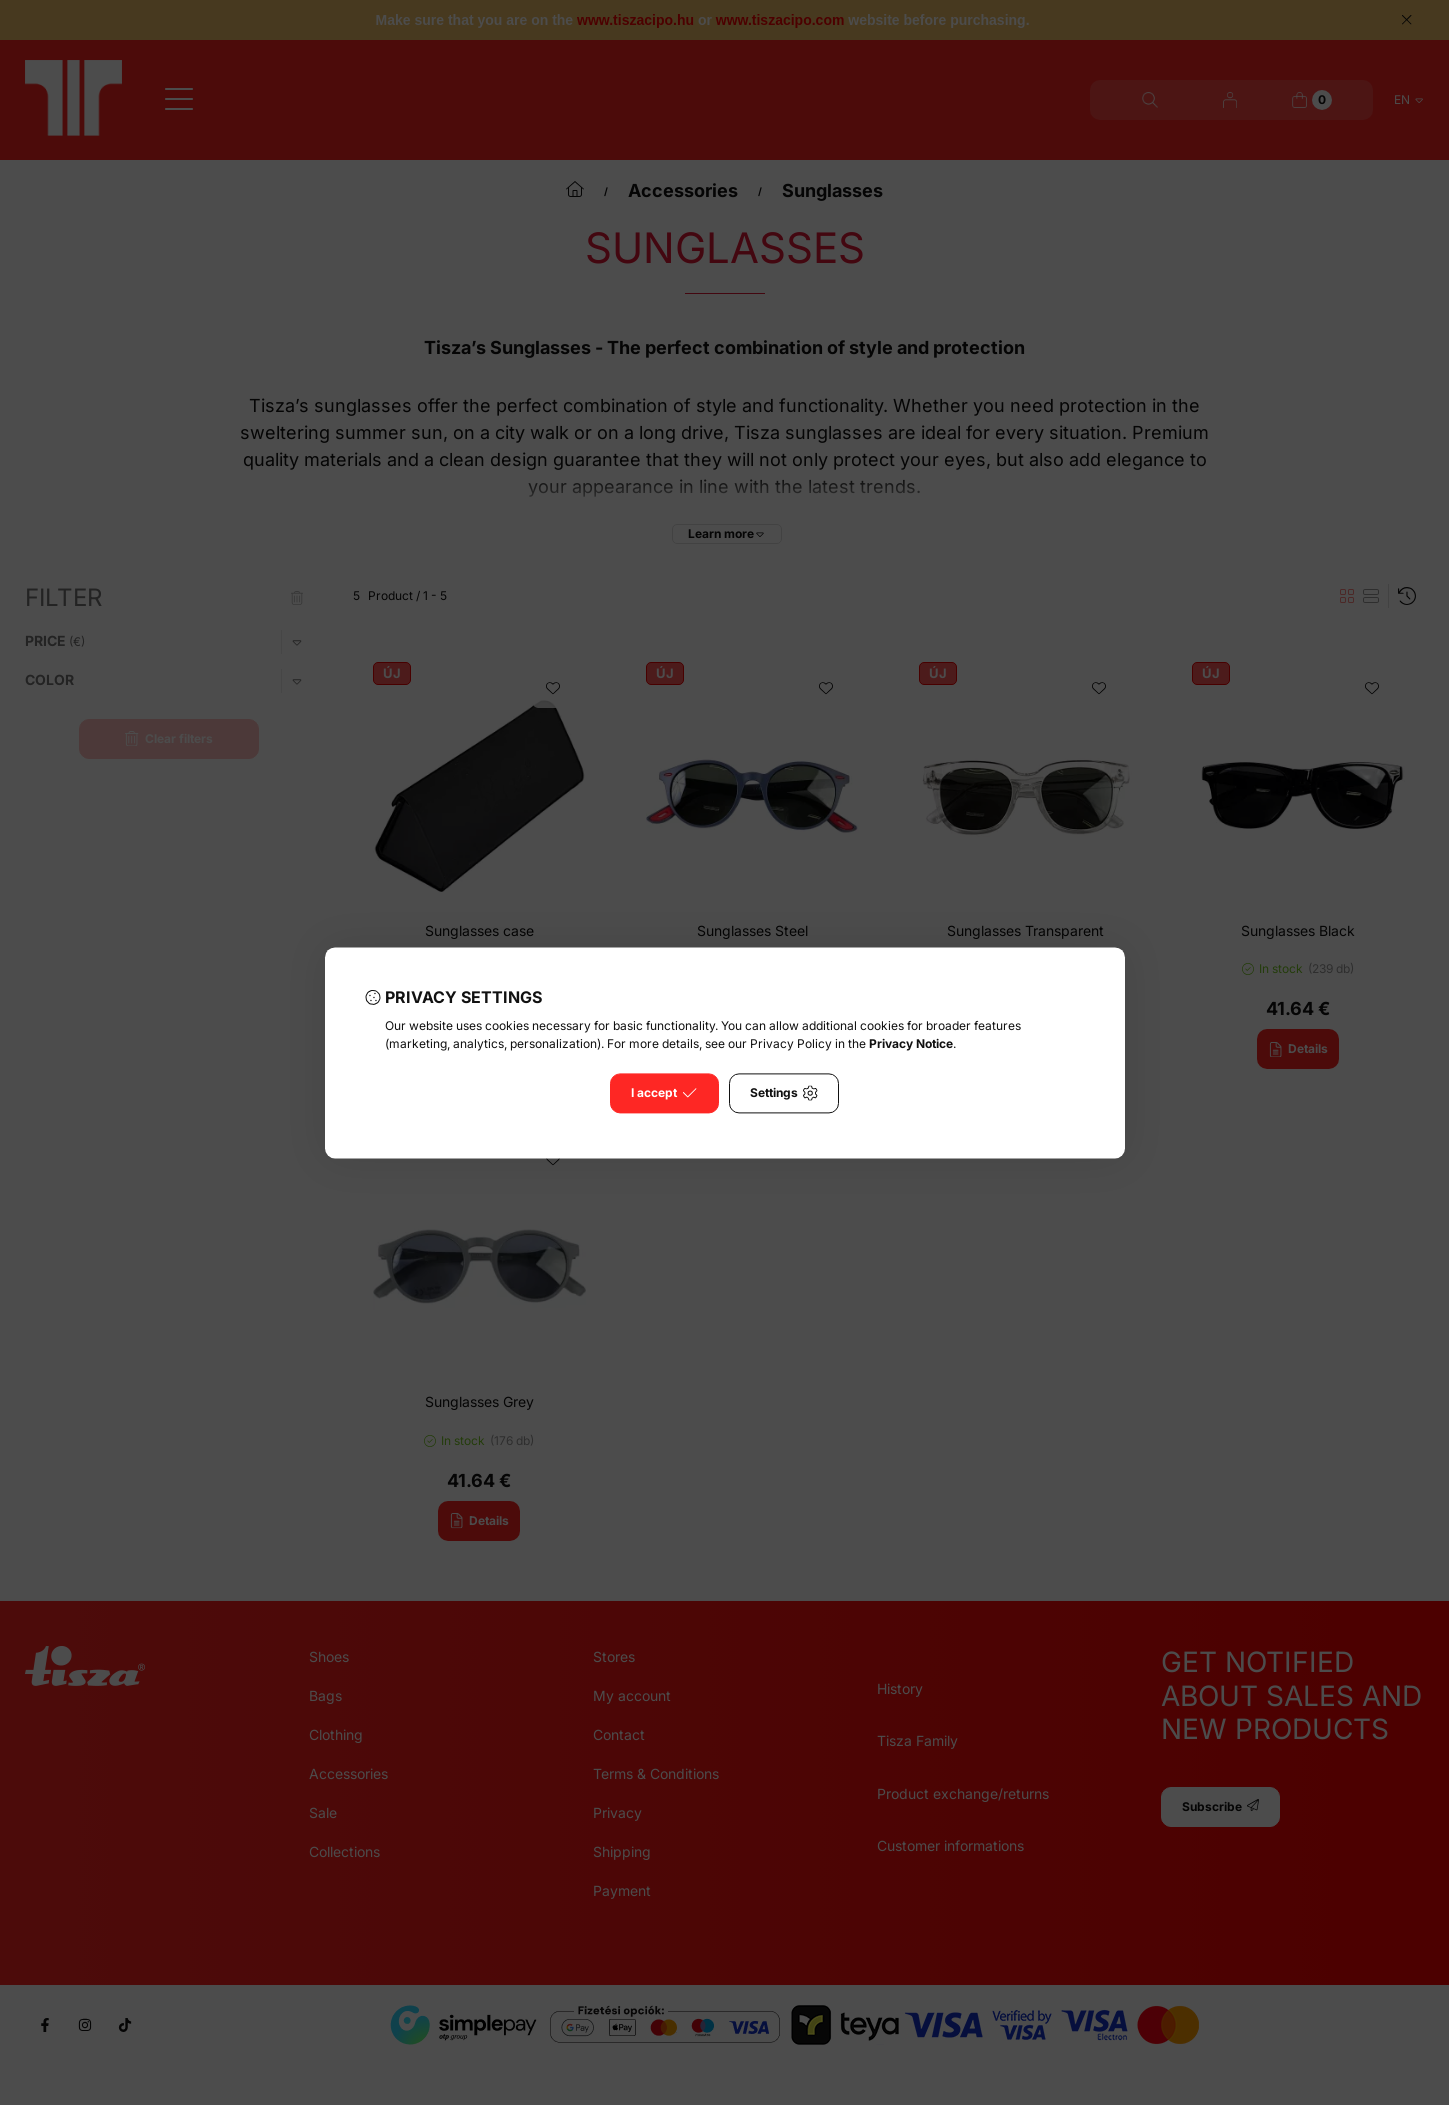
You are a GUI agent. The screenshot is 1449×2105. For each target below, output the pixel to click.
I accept (664, 1093)
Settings (784, 1093)
